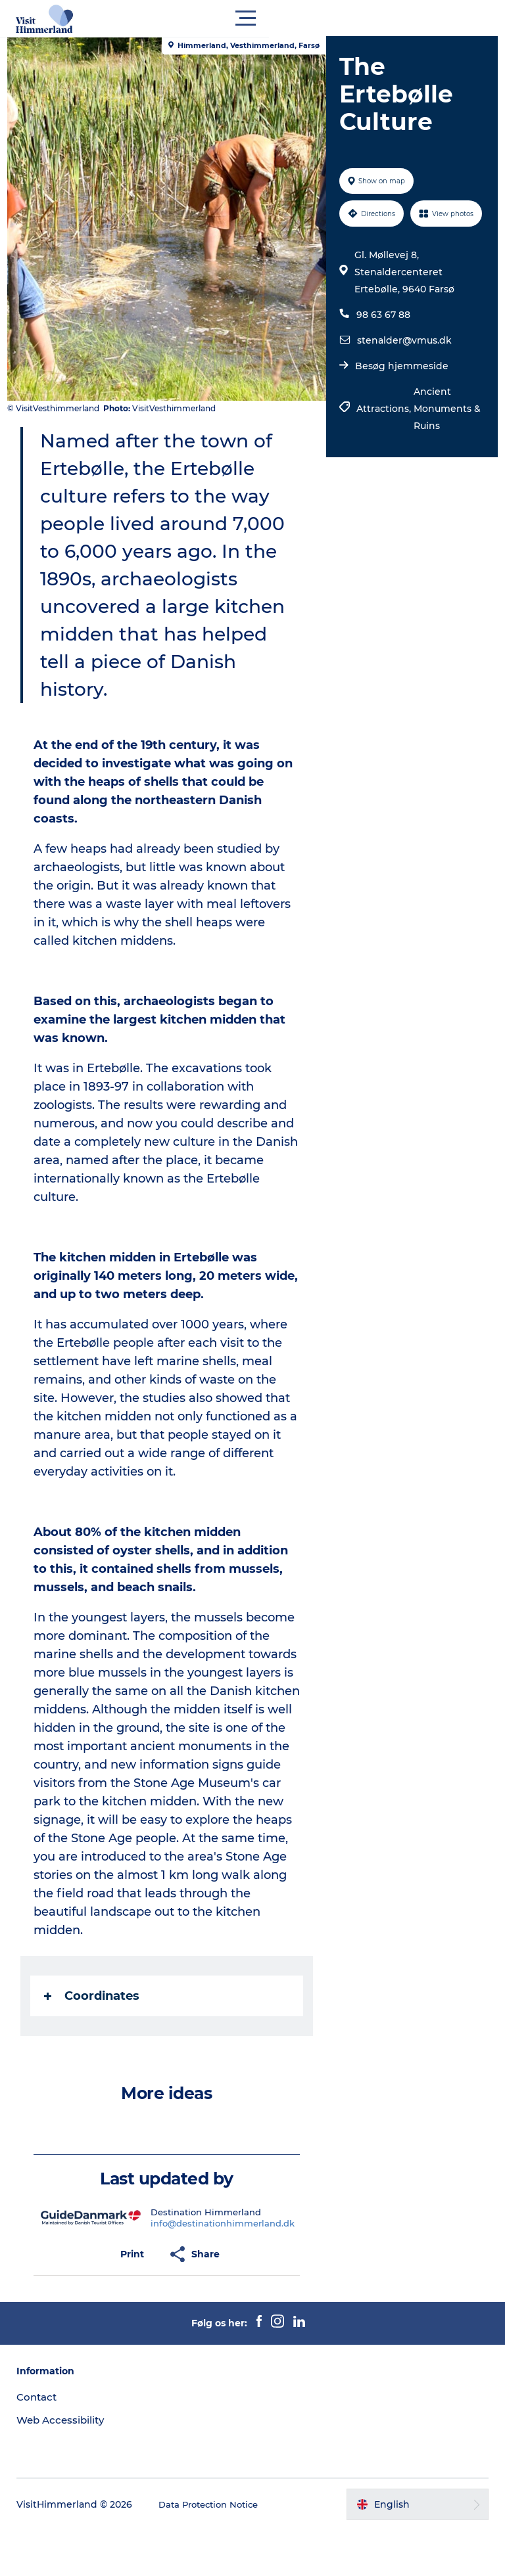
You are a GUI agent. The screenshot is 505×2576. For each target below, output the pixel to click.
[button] (312, 18)
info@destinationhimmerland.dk (225, 2269)
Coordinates (97, 2042)
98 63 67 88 (381, 347)
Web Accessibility (66, 2466)
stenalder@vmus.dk (402, 372)
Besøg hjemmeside (399, 398)
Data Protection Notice (216, 2550)
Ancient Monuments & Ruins (440, 441)
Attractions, (383, 441)
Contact (41, 2443)
